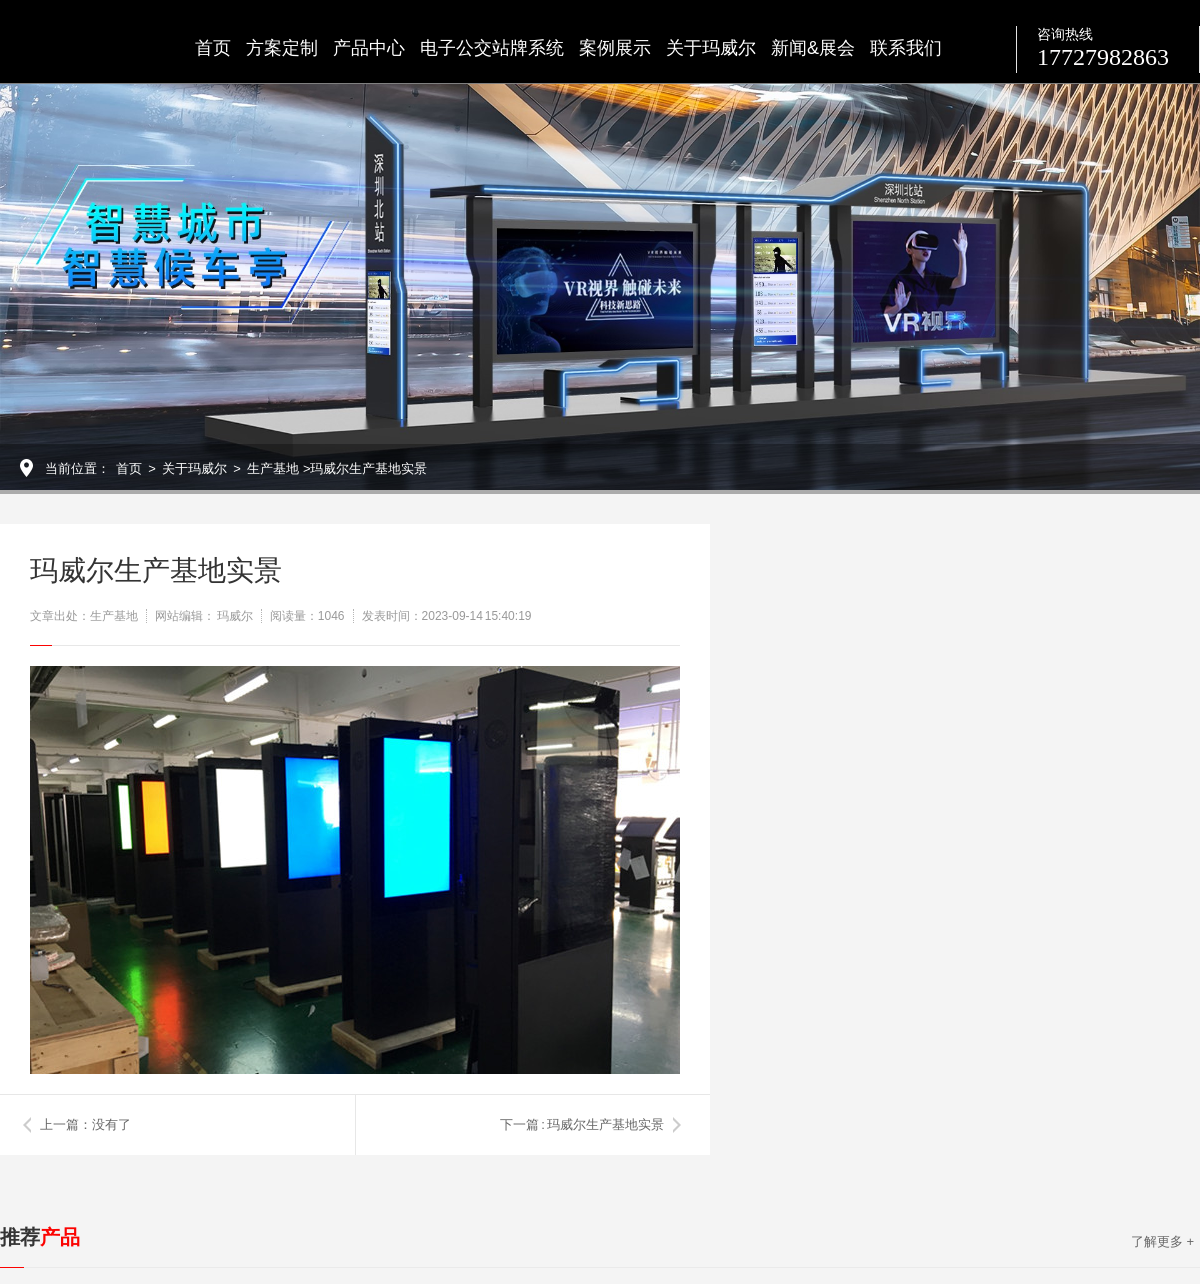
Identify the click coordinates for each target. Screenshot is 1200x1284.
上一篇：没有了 (85, 1124)
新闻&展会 (813, 48)
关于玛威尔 (711, 48)
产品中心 (369, 48)
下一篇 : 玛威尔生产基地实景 (582, 1124)
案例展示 (615, 48)
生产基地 (273, 468)
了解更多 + (1162, 1241)
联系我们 (906, 48)
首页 (213, 48)
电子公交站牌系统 (492, 48)
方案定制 (282, 48)
